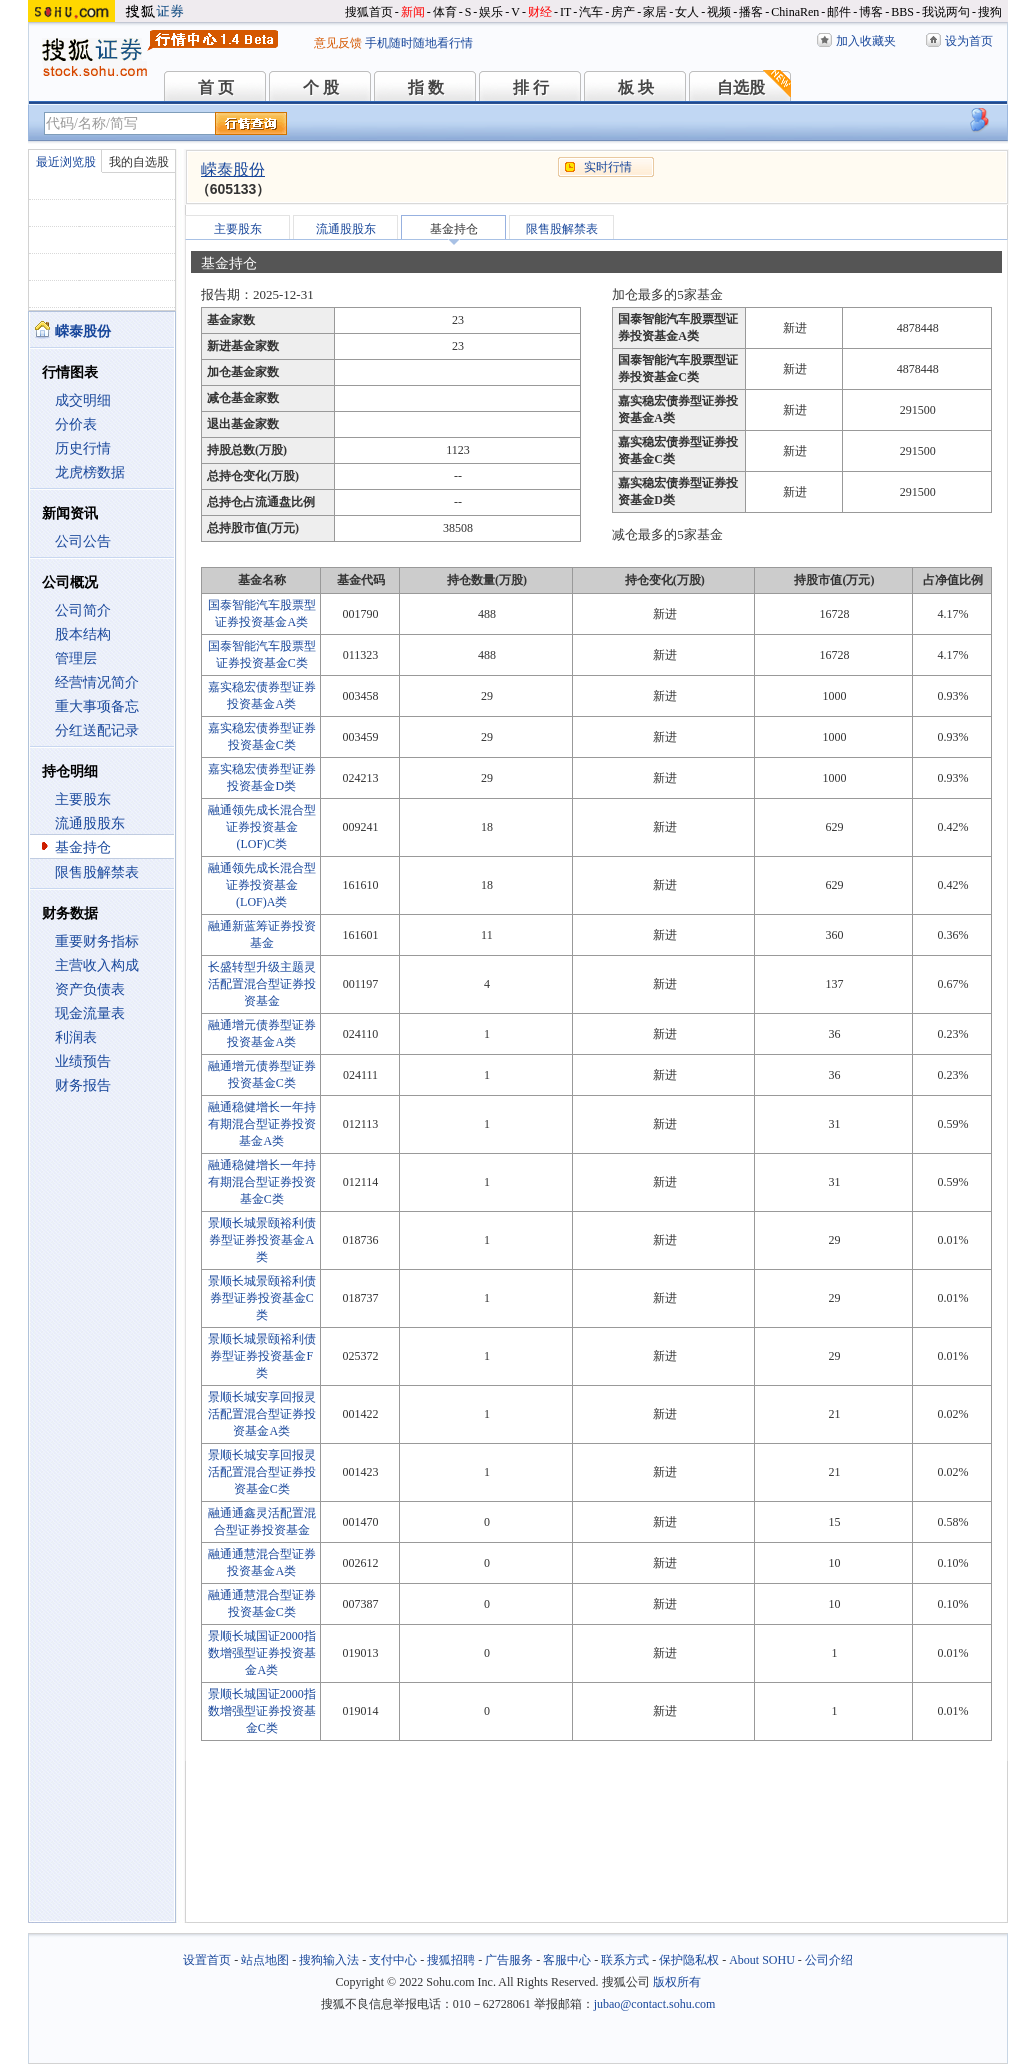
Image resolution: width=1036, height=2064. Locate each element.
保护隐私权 (689, 1960)
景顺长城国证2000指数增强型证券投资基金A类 (262, 1653)
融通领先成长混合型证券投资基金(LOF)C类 (262, 827)
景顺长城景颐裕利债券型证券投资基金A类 (262, 1240)
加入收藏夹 (866, 41)
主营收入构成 (97, 965)
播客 (751, 12)
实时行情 (608, 167)
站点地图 (265, 1960)
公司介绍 (829, 1960)
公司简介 (83, 610)
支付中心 (393, 1960)
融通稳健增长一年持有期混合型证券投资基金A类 (262, 1124)
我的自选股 (139, 162)
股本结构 (83, 634)
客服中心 (567, 1960)
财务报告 (83, 1085)
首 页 (216, 87)
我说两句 (946, 12)
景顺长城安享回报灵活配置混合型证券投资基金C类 (262, 1472)
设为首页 (969, 41)
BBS (902, 12)
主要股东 (83, 799)
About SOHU (762, 1960)
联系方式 (625, 1960)
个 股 (321, 87)
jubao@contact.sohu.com (655, 2004)
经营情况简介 (97, 682)
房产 (623, 12)
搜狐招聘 (451, 1960)
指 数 (426, 87)
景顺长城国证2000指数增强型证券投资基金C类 (262, 1711)
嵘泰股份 (233, 169)
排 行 (531, 87)
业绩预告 (83, 1061)
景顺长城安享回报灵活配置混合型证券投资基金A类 (262, 1414)
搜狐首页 (369, 12)
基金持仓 (83, 847)
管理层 (76, 658)
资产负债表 (90, 989)
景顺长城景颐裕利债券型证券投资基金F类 (262, 1356)
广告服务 (509, 1960)
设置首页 (207, 1960)
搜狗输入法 (329, 1960)
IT (565, 12)
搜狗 (990, 12)
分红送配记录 (97, 730)
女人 (687, 12)
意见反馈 (338, 43)
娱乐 (491, 12)
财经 (540, 12)
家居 (655, 12)
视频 (719, 12)
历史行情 (83, 448)
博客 (871, 12)
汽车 (591, 12)
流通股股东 (90, 823)
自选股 (741, 87)
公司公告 (83, 541)
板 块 (636, 87)
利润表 (76, 1037)
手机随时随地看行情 (419, 43)
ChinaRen (795, 12)
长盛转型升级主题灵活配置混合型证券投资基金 (262, 984)
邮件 (839, 12)
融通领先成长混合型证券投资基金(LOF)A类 (262, 885)
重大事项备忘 (97, 706)
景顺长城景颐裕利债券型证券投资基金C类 (262, 1298)
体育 (445, 12)
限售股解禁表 (97, 872)
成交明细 (83, 400)
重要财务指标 (97, 941)
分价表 (76, 424)
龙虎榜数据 (90, 472)
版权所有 (677, 1982)
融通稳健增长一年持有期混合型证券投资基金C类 (262, 1182)
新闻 (413, 12)
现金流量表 (90, 1013)
